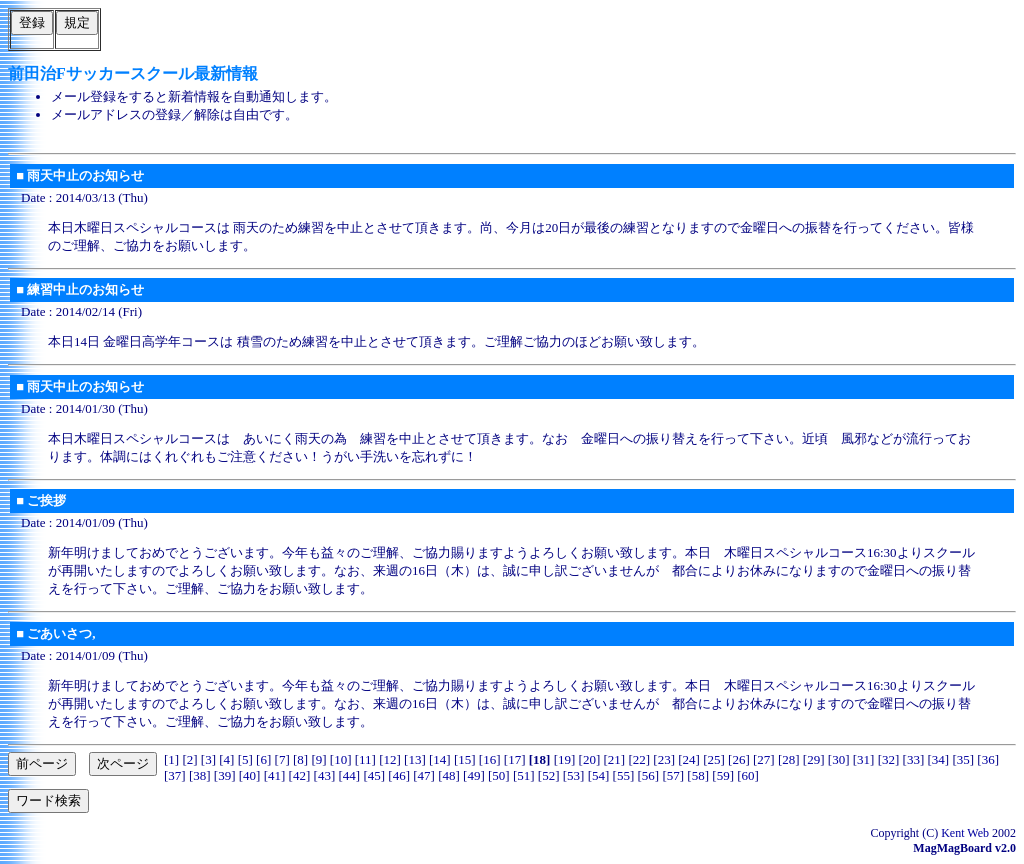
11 (365, 759)
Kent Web (965, 833)
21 (614, 759)
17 (514, 759)
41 (274, 775)
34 (938, 759)
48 (448, 775)
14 (439, 759)
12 (390, 759)
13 (414, 759)
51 (523, 775)
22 (639, 759)
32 (888, 759)
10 (340, 759)
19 (564, 759)
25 (714, 759)
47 (424, 775)
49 (473, 775)
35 (963, 759)
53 (573, 775)
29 (813, 759)
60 (748, 775)
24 (689, 759)
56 (648, 775)
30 (838, 759)
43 (324, 775)
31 (863, 759)
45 (374, 775)
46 (399, 775)
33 (913, 759)
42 (299, 775)
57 (673, 775)
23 (664, 759)
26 (738, 759)
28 (788, 759)
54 (598, 775)
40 (249, 775)
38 (199, 775)
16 (489, 759)
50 (498, 775)
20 (589, 759)
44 (349, 775)
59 (723, 775)
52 (548, 775)
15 (464, 759)
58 (698, 775)
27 (763, 759)
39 (224, 775)
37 (174, 775)
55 (623, 775)
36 (988, 759)
